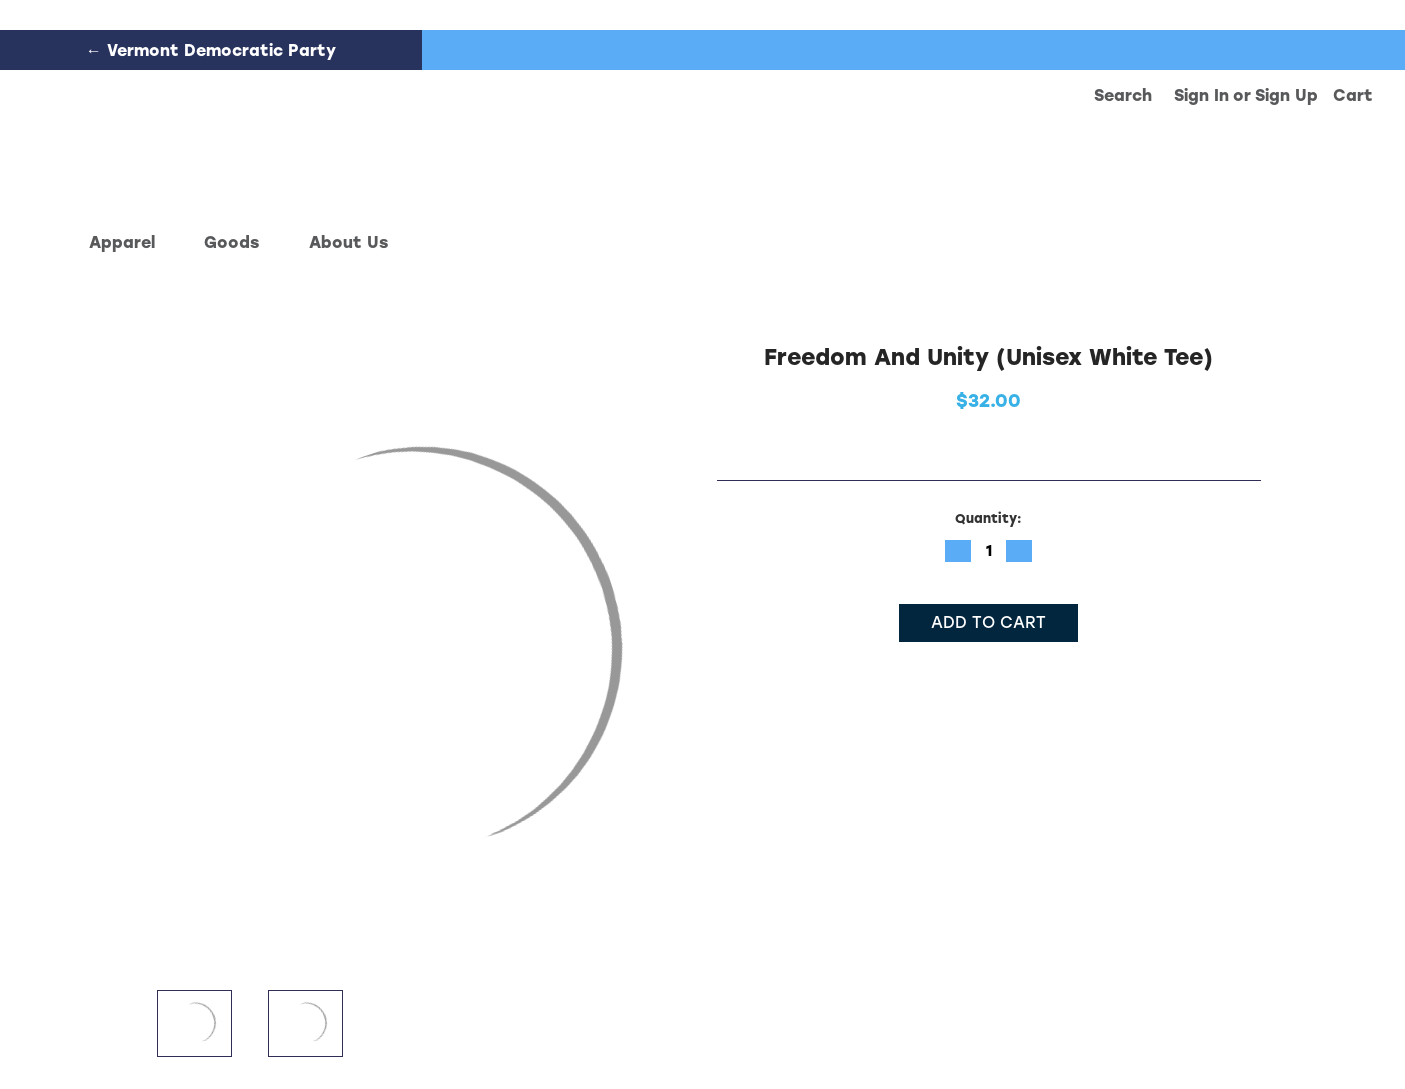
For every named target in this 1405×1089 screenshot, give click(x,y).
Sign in (1201, 95)
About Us (348, 242)
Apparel (131, 242)
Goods (240, 242)
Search (1123, 95)
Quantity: (988, 518)
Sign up (1286, 95)
